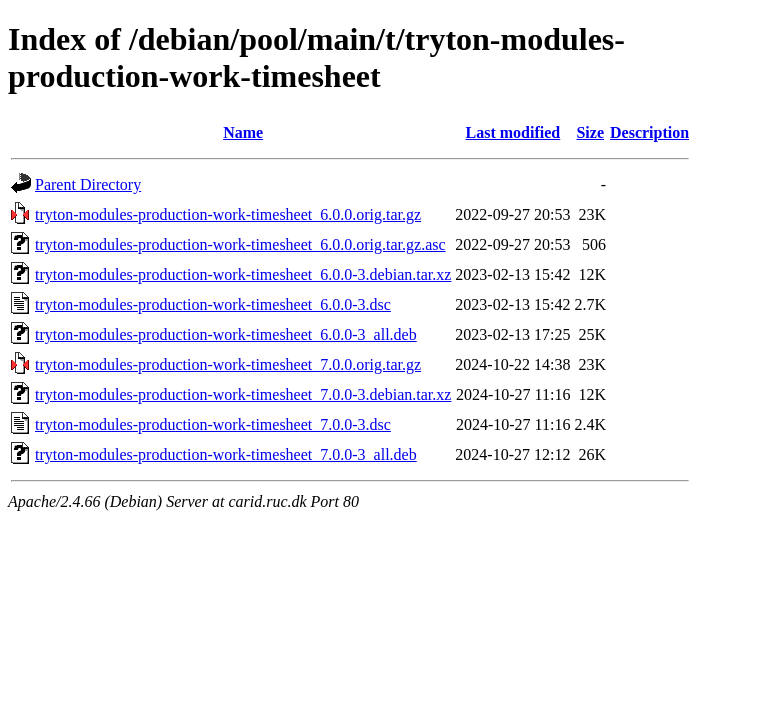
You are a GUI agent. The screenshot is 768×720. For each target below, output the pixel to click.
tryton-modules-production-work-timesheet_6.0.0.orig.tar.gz (228, 214)
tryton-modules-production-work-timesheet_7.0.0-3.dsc (213, 424)
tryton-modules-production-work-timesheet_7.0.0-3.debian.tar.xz (243, 394)
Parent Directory (88, 184)
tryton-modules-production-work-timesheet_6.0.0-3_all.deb (226, 334)
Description (649, 132)
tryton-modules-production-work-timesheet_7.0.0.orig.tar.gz (228, 364)
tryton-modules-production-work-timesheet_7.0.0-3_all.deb (226, 454)
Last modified (513, 132)
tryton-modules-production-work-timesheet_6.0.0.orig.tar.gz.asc (240, 244)
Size (590, 132)
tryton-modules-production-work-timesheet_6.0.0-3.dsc (213, 304)
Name (243, 132)
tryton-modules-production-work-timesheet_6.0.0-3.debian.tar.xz (243, 274)
